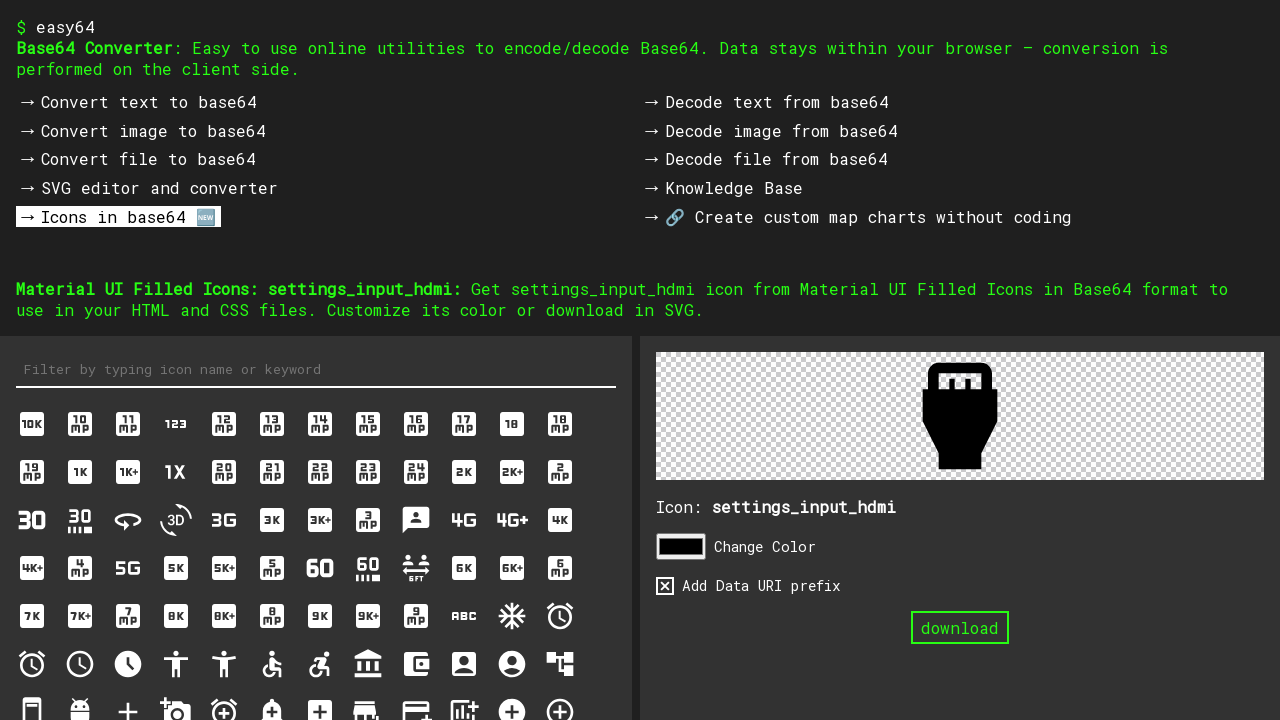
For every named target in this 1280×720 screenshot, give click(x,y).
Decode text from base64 (777, 101)
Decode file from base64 (776, 158)
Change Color (765, 546)
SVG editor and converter (159, 187)
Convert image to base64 (153, 130)
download (960, 627)
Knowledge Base (734, 187)
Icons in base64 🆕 (128, 216)
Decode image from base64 (781, 130)
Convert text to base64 (149, 101)
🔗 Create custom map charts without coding (868, 216)
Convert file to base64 (148, 158)
